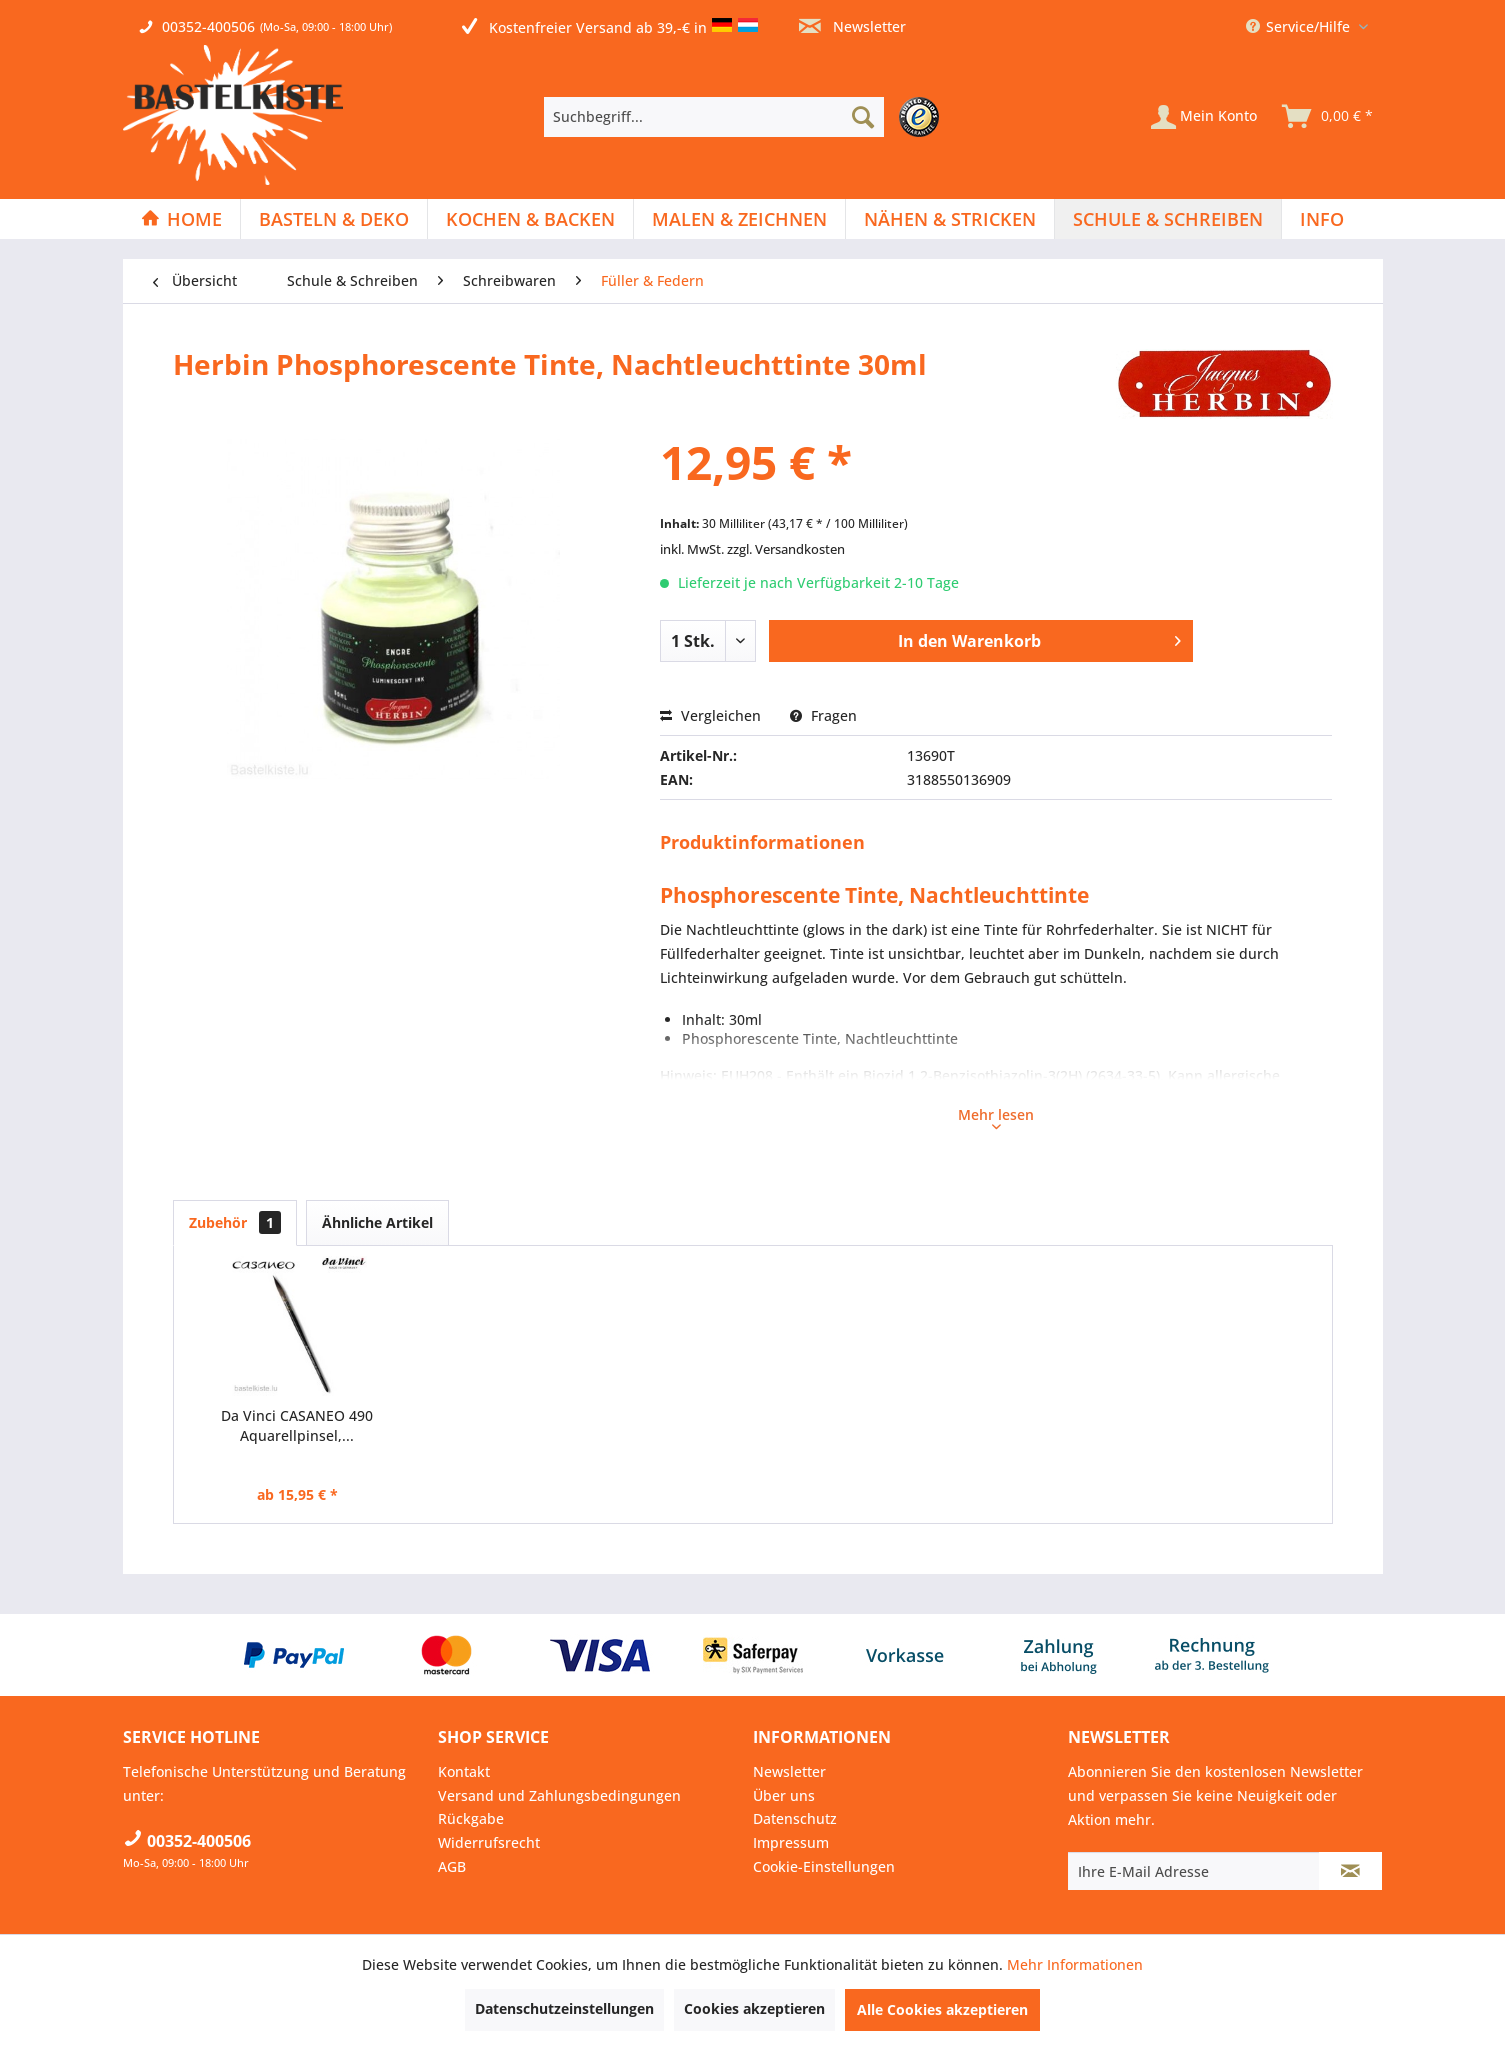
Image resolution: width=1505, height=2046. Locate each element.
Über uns (784, 1795)
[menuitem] (746, 117)
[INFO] (1322, 219)
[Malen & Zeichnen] (739, 219)
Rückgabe (471, 1818)
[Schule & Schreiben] (1168, 219)
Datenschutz (795, 1818)
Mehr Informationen (1075, 1964)
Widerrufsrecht (489, 1842)
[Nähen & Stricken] (950, 219)
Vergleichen (710, 715)
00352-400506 (208, 26)
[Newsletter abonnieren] (1350, 1871)
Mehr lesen (996, 1117)
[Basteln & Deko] (334, 219)
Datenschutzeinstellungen (564, 2008)
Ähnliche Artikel (377, 1222)
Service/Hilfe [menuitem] (1300, 26)
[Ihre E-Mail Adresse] (1194, 1871)
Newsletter (852, 26)
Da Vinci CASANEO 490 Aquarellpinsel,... (297, 1425)
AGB (452, 1866)
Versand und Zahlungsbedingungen (559, 1795)
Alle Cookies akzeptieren (942, 2009)
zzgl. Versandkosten (786, 549)
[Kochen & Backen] (530, 219)
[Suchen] (863, 117)
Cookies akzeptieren (754, 2008)
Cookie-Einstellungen (824, 1866)
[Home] (181, 219)
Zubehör (235, 1222)
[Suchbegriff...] (714, 117)
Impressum (791, 1842)
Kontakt (464, 1771)
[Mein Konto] (1204, 117)
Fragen (823, 715)
